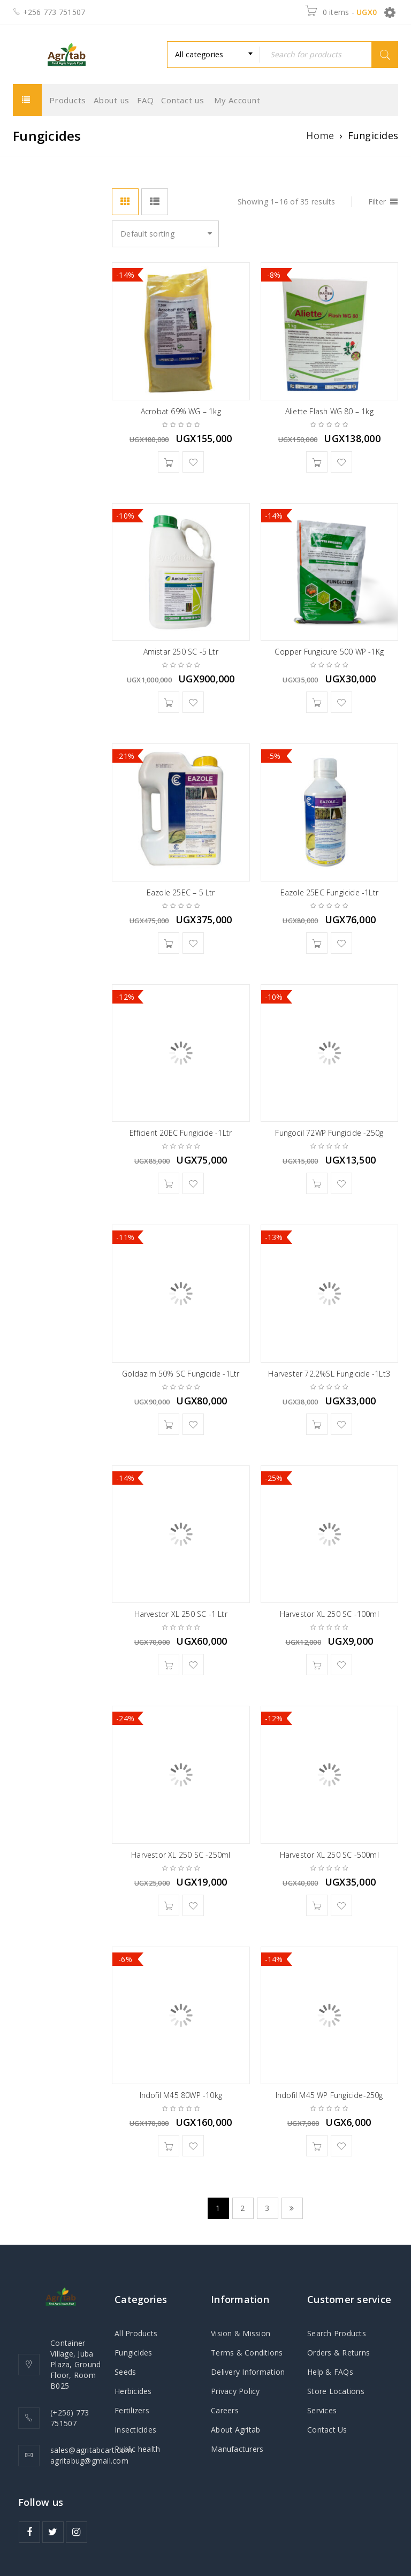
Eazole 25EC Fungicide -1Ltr (329, 892)
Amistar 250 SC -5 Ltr (180, 652)
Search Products (336, 2333)
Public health (137, 2449)
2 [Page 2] (242, 2208)
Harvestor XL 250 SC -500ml (329, 1855)
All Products (136, 2333)
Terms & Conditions (247, 2352)
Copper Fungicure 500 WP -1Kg (329, 652)
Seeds (125, 2372)
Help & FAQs (330, 2372)
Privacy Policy (235, 2391)
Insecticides (135, 2430)
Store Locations (335, 2391)
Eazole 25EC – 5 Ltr (181, 892)
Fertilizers (132, 2410)
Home (320, 135)
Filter (377, 201)
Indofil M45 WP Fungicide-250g (329, 2095)
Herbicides (133, 2391)
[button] (168, 462)
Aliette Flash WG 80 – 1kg (329, 411)
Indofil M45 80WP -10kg (181, 2095)
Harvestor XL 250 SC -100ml (329, 1614)
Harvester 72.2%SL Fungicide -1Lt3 (329, 1374)
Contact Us (327, 2430)
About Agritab (235, 2430)
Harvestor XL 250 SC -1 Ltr (180, 1614)
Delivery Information (248, 2372)
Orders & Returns (338, 2352)
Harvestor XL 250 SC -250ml (180, 1855)
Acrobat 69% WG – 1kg (181, 411)
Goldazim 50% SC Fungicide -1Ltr (180, 1374)
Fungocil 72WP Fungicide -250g (329, 1133)
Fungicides (134, 2352)
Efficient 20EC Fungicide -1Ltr (181, 1133)
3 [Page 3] (267, 2208)
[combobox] (213, 54)
